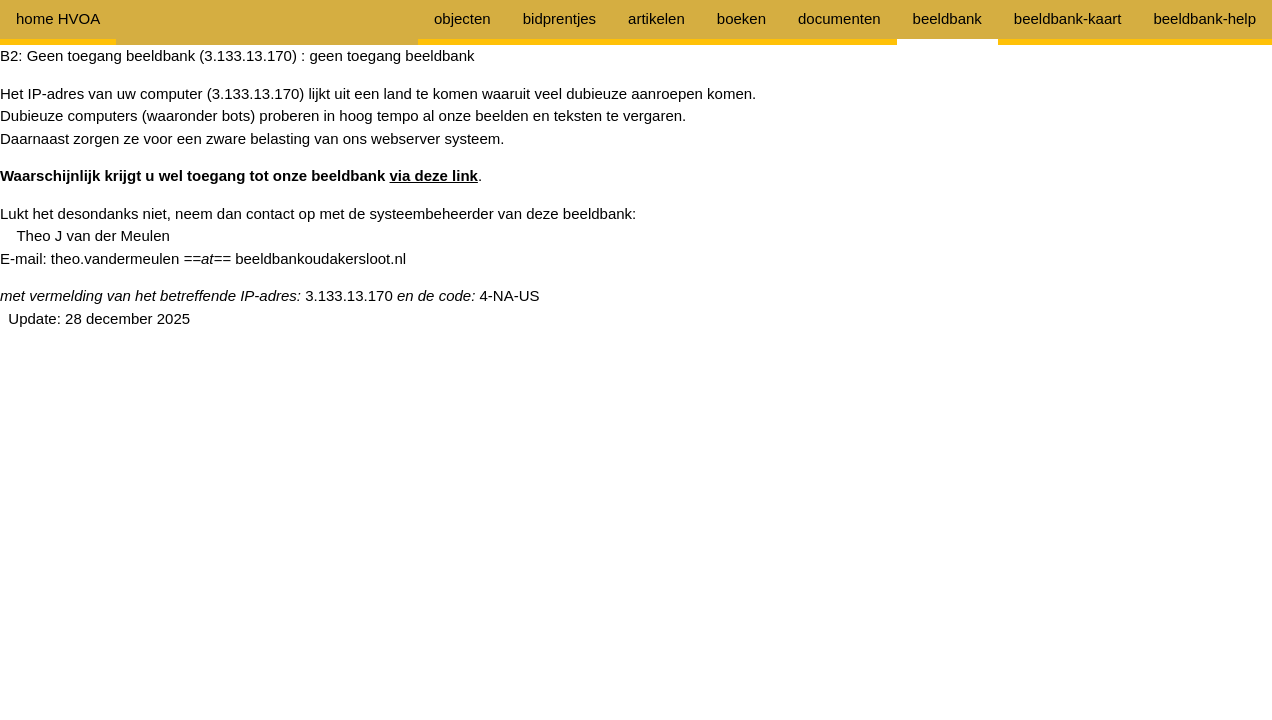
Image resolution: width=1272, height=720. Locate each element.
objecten (462, 18)
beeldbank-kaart (1068, 18)
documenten (839, 18)
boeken (741, 18)
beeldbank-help (1204, 18)
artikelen (656, 18)
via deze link (434, 175)
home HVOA (58, 18)
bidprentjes (559, 18)
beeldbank (947, 18)
